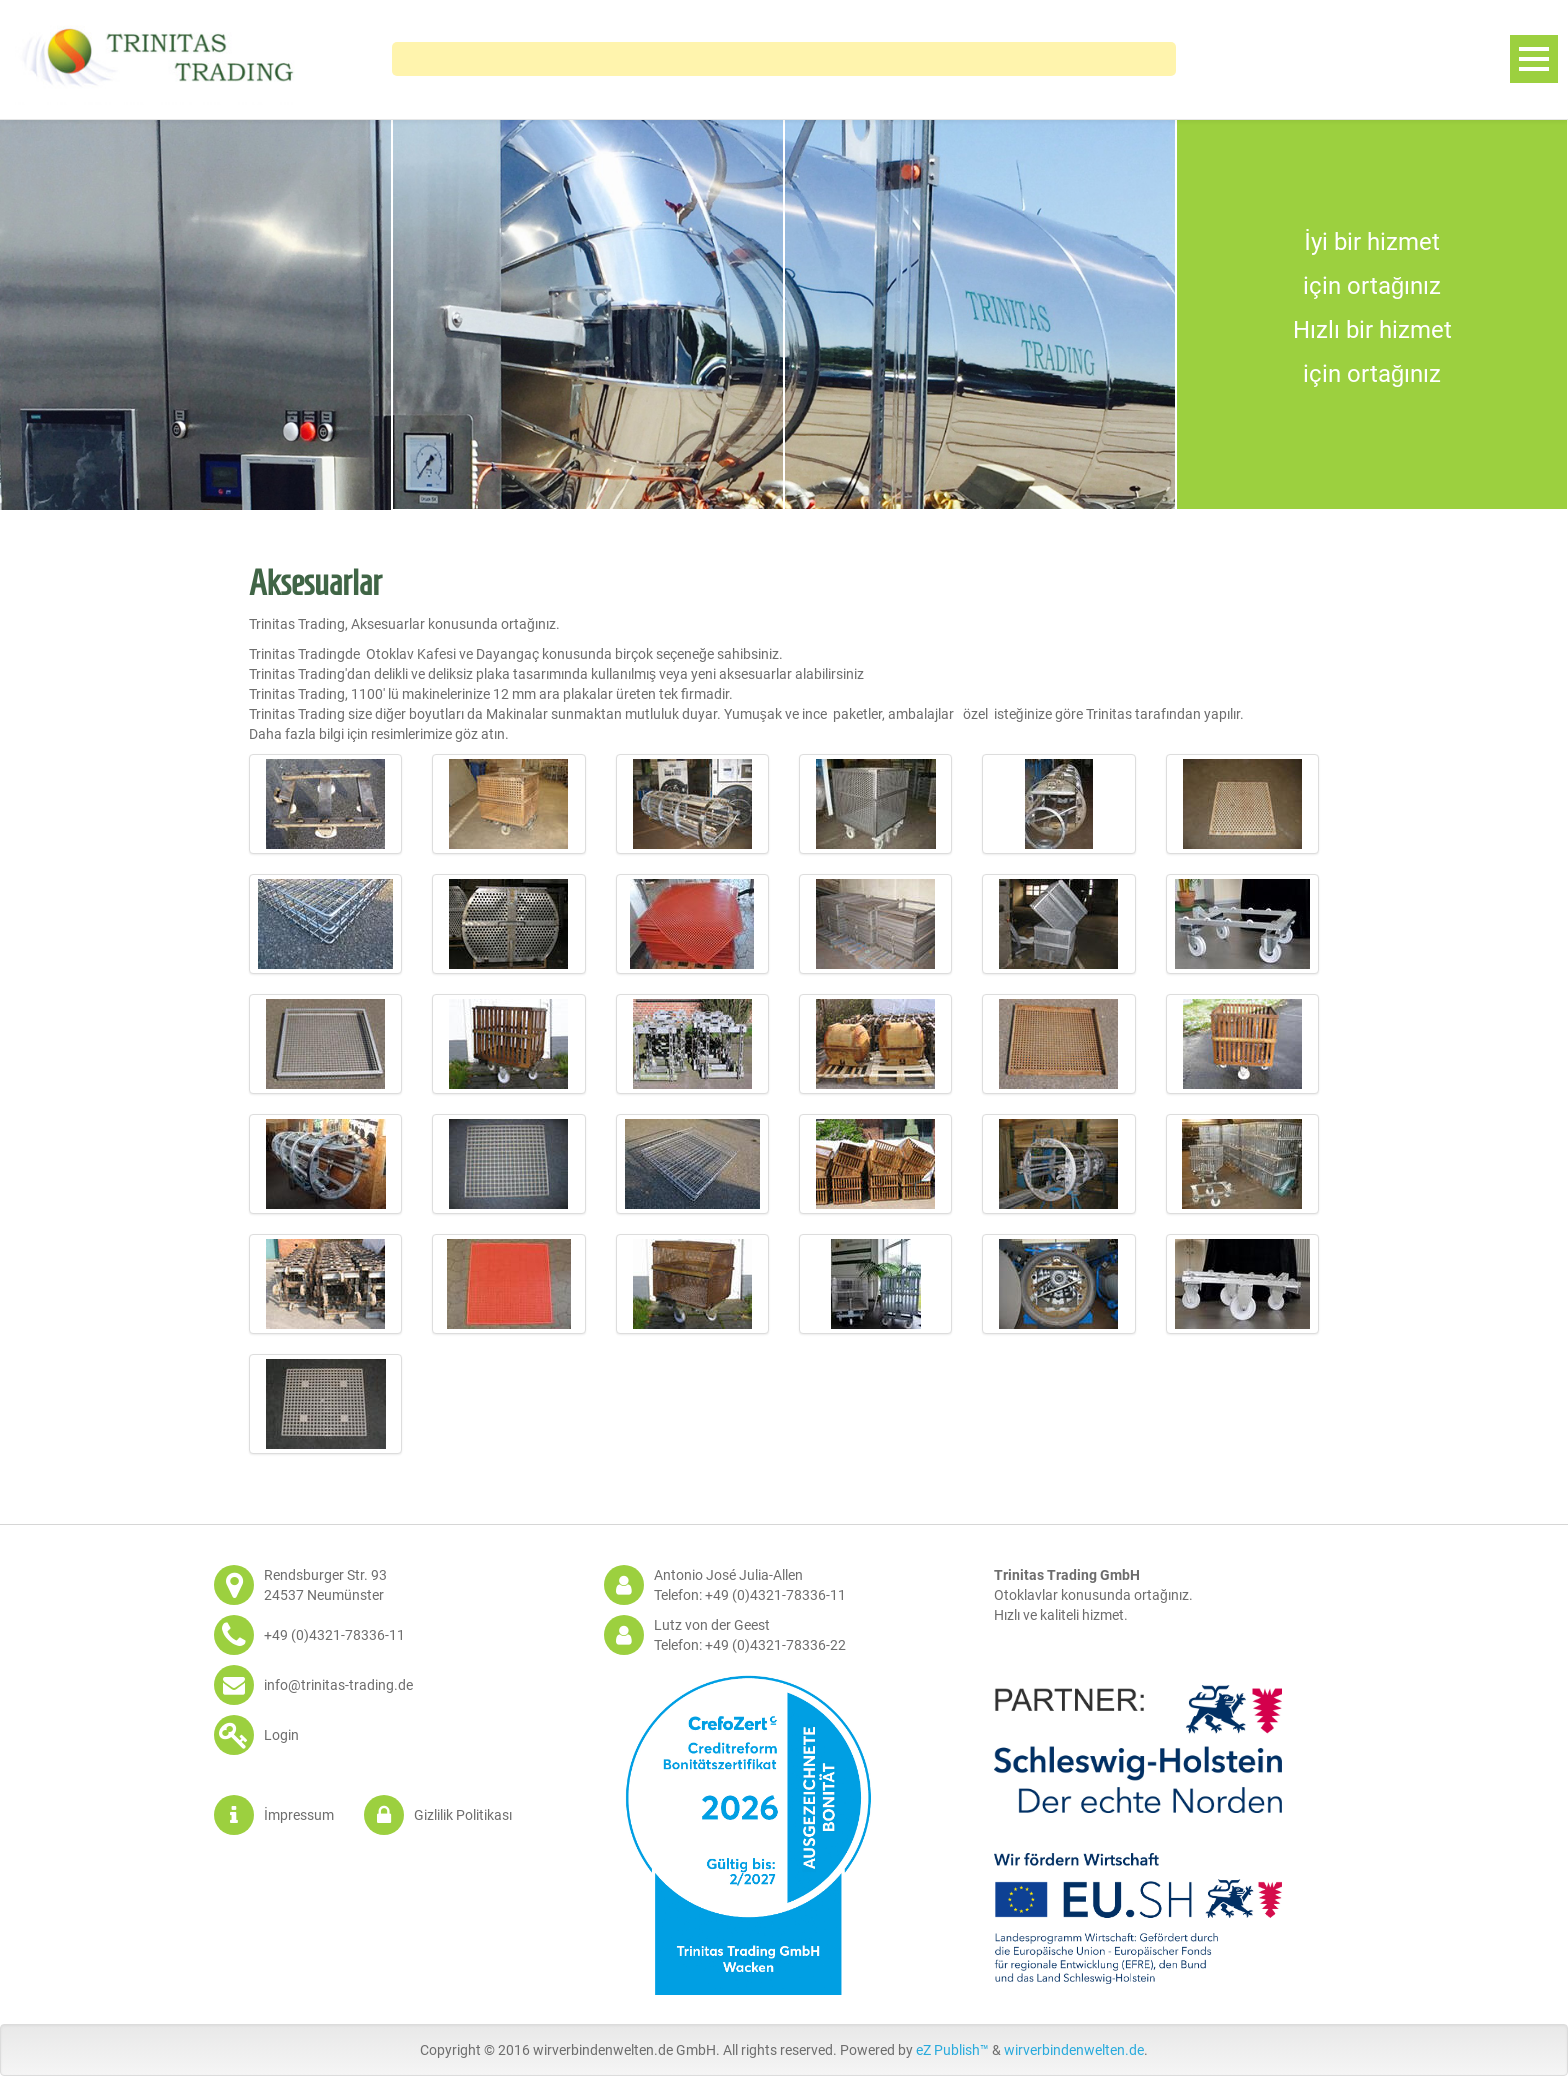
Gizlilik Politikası (463, 1815)
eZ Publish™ (952, 2050)
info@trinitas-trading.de (338, 1685)
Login (281, 1735)
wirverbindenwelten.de (1074, 2050)
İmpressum (299, 1815)
